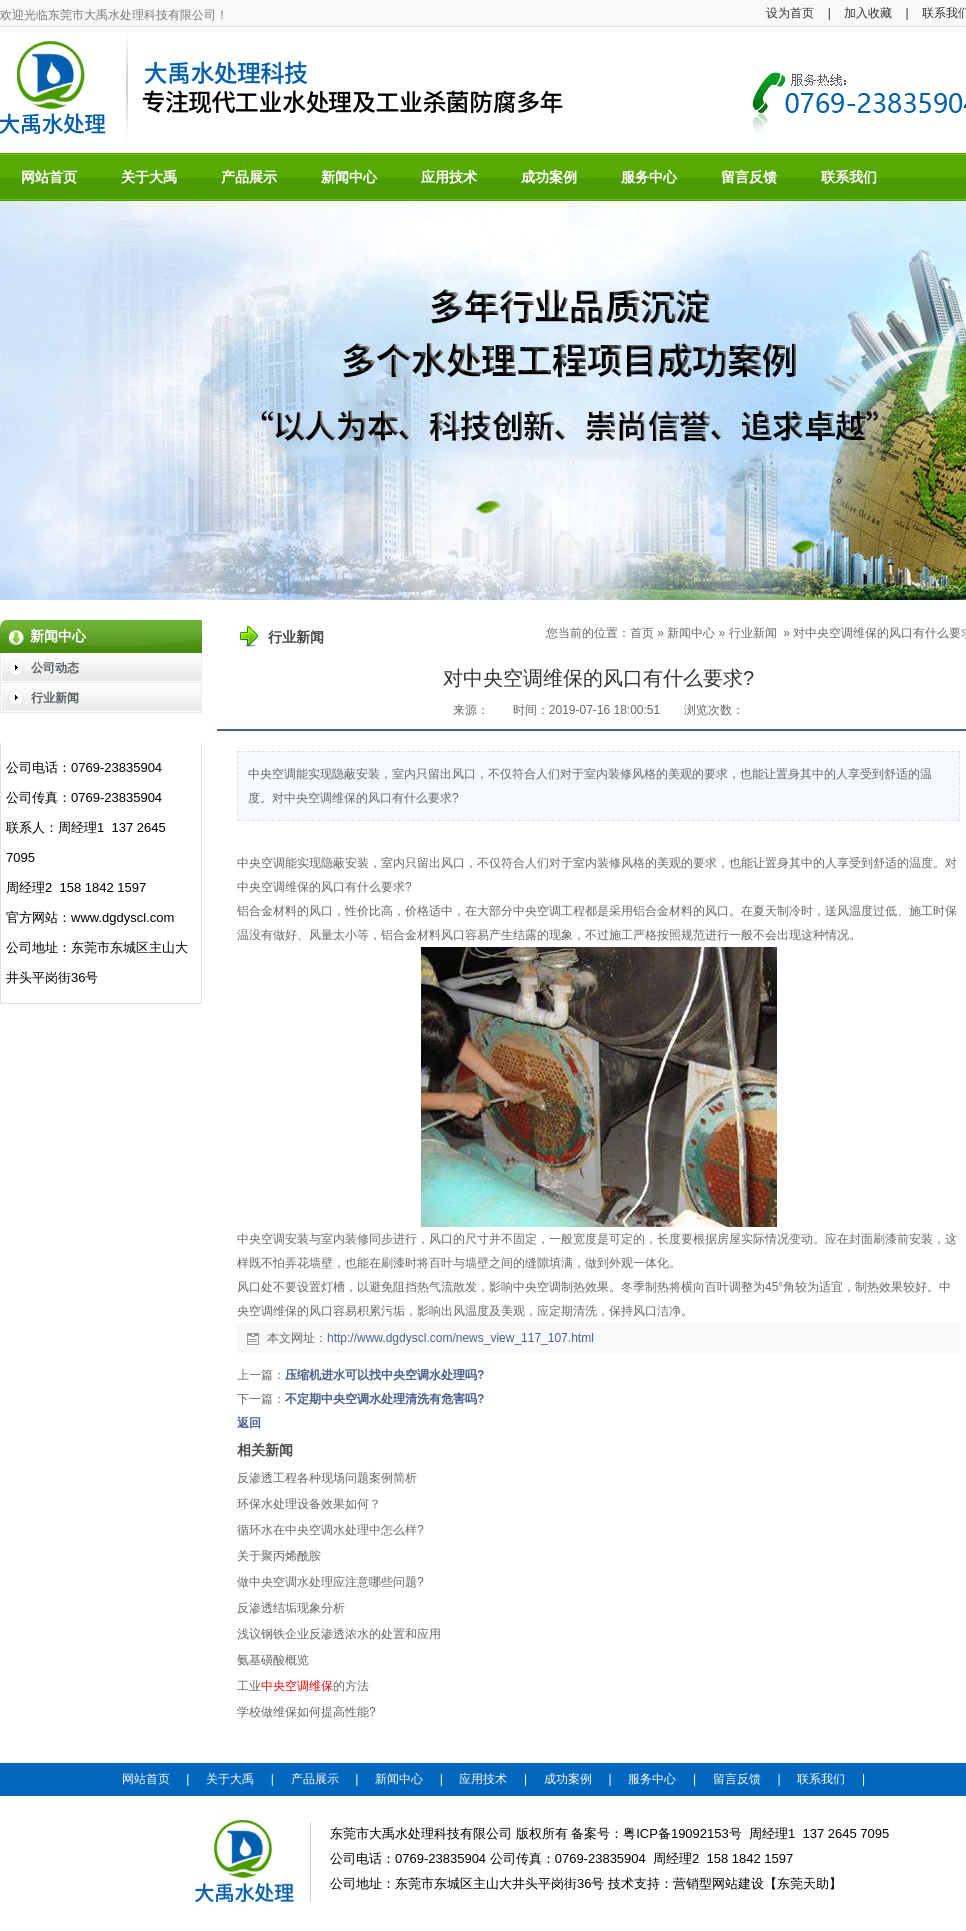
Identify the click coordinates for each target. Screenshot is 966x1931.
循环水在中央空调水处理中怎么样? (330, 1530)
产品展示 (315, 1779)
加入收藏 (868, 13)
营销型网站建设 (718, 1883)
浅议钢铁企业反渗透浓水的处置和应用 (339, 1634)
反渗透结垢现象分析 (291, 1608)
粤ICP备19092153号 (682, 1833)
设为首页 (790, 13)
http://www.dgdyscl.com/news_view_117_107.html (460, 1338)
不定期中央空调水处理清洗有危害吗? (384, 1399)
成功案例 (568, 1779)
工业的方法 (303, 1686)
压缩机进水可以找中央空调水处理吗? (384, 1375)
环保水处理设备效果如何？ (309, 1504)
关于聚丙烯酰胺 (279, 1556)
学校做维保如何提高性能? (306, 1712)
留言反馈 (737, 1779)
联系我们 (821, 1779)
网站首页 (146, 1779)
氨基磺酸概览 (273, 1660)
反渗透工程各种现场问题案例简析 (327, 1478)
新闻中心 (691, 633)
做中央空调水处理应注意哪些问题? (330, 1582)
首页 (642, 633)
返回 (249, 1423)
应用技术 (483, 1779)
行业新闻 (753, 633)
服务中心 (652, 1779)
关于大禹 (230, 1779)
